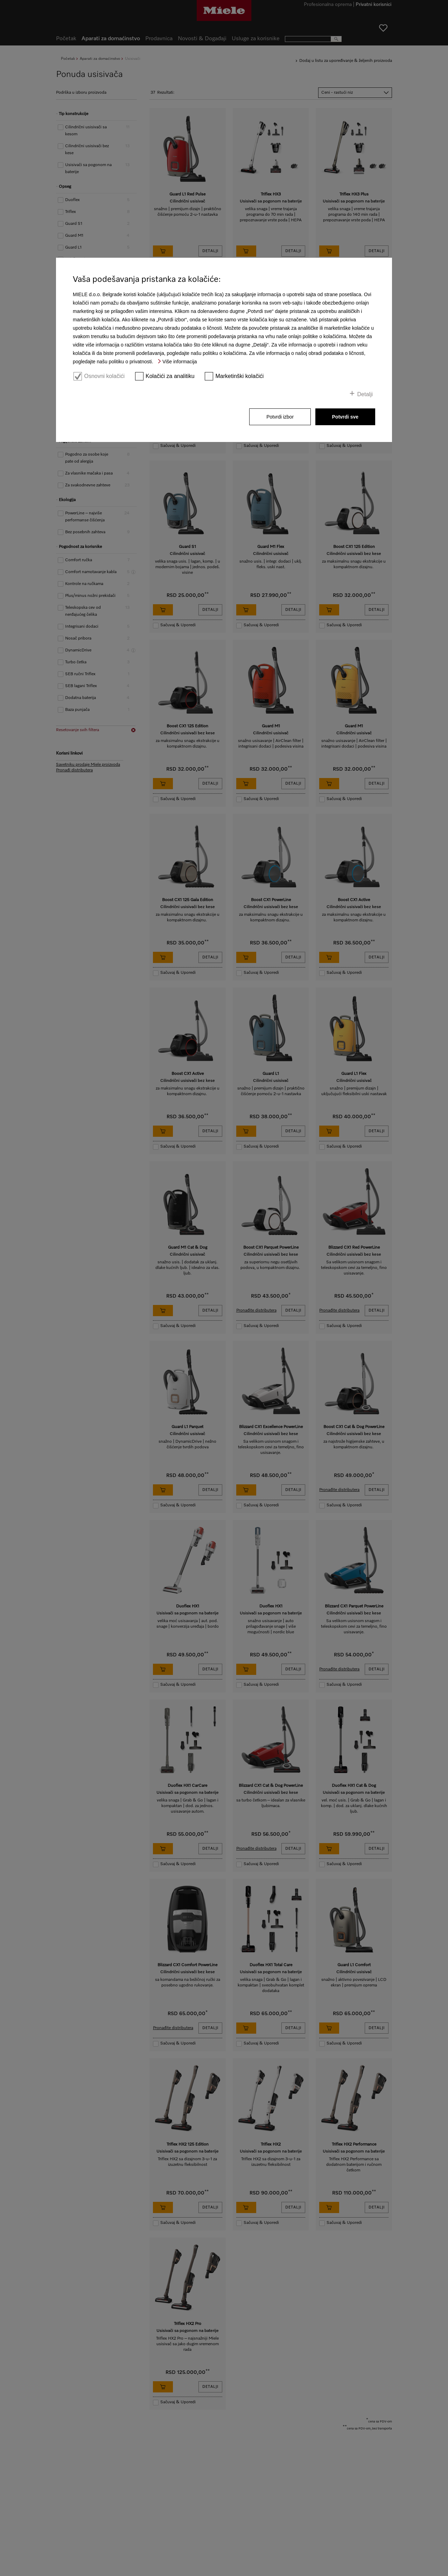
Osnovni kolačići (104, 376)
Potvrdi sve (345, 417)
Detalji (365, 394)
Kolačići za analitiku (170, 376)
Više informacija (179, 361)
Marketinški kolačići (240, 376)
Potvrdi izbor (280, 417)
